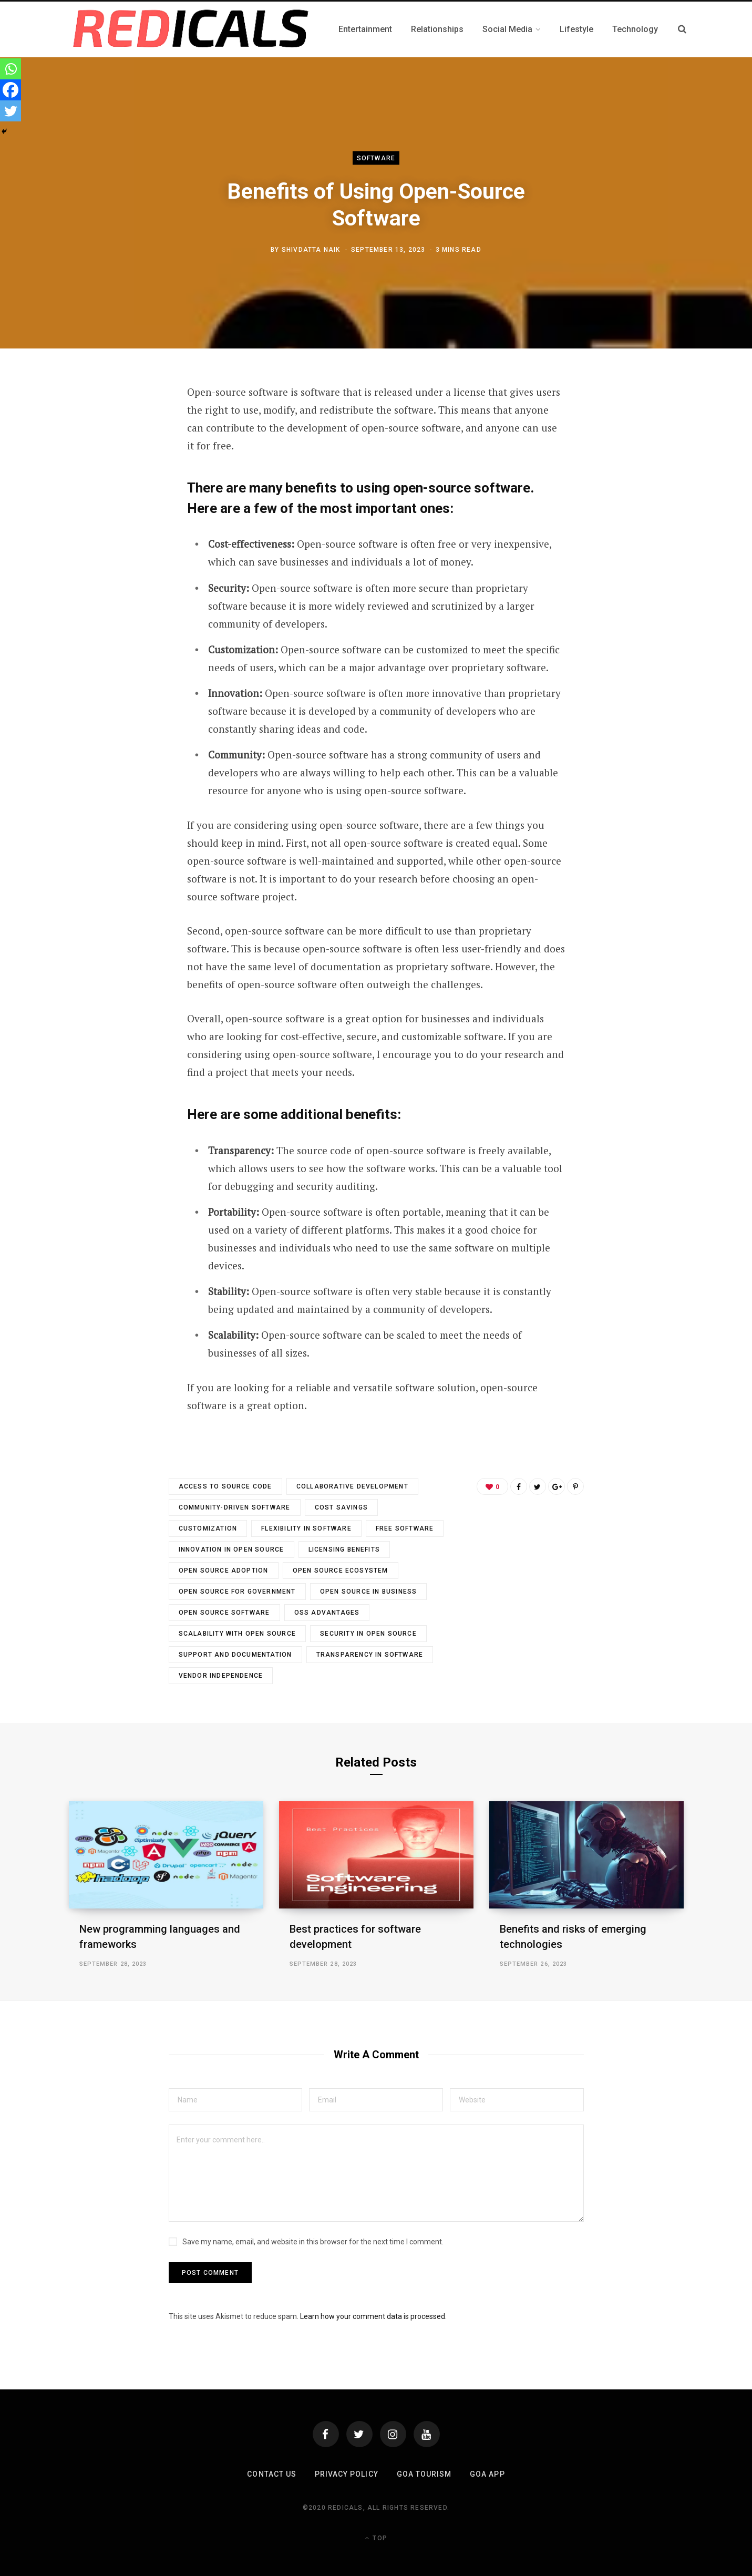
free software (405, 1528)
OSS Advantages (327, 1612)
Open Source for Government (237, 1591)
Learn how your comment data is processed (372, 2316)
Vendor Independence (221, 1675)
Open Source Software (224, 1612)
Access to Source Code (225, 1486)
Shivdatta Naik (311, 249)
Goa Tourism (424, 2474)
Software (376, 157)
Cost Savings (341, 1507)
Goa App (487, 2474)
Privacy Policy (346, 2474)
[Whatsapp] (10, 68)
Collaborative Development (352, 1486)
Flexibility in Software (306, 1528)
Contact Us (271, 2474)
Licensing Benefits (344, 1549)
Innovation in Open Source (231, 1549)
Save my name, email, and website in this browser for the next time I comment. (313, 2242)
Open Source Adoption (224, 1570)
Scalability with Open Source (237, 1633)
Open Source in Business (368, 1591)
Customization (208, 1528)
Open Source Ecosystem (340, 1570)
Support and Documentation (235, 1654)
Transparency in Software (370, 1654)
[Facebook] (10, 89)
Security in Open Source (368, 1633)
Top (376, 2538)
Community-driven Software (235, 1507)
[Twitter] (10, 110)
